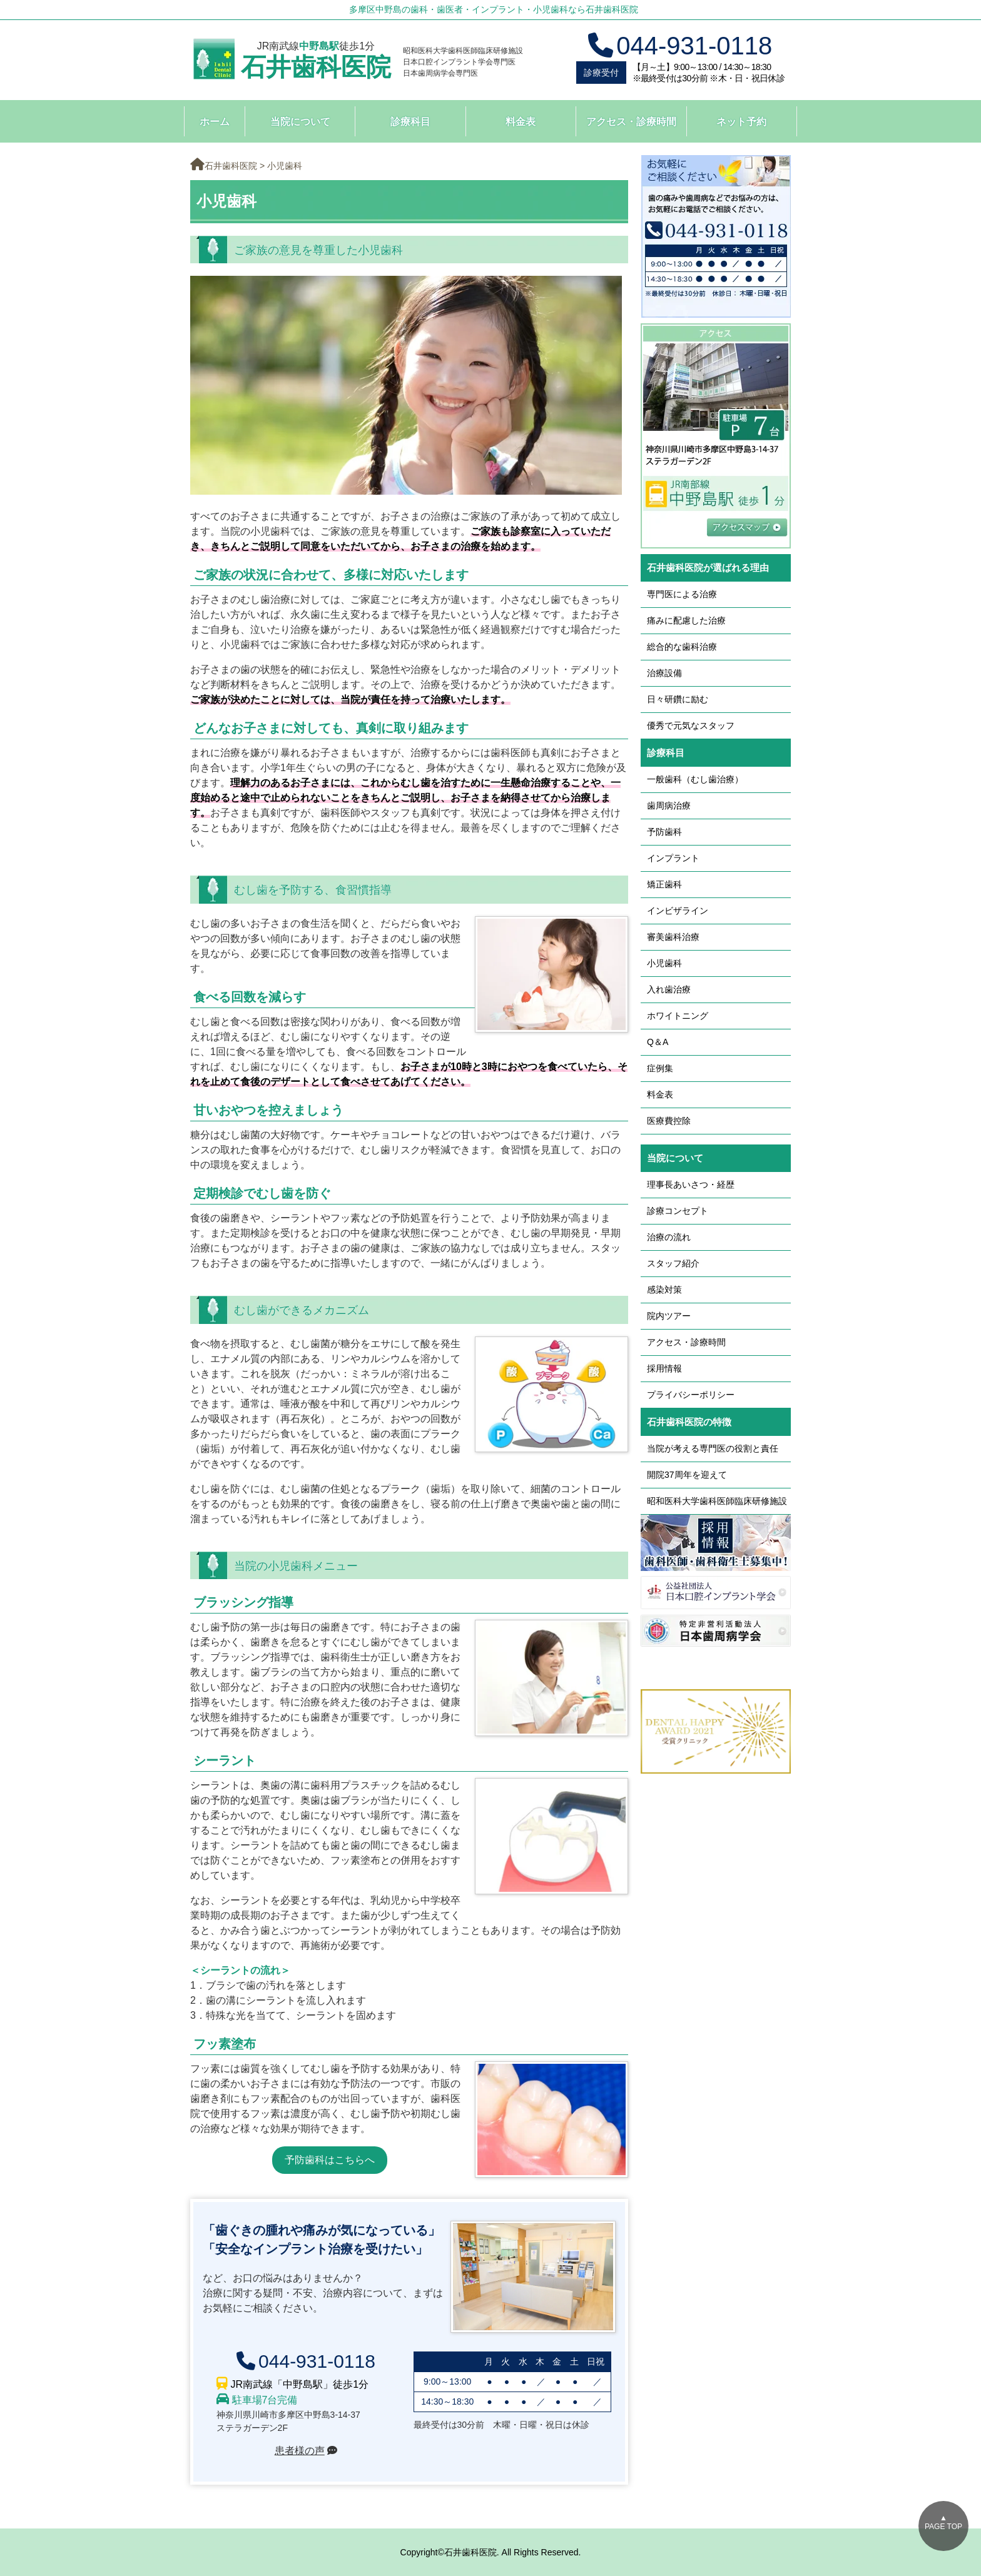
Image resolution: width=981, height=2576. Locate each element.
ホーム (215, 121)
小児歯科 (664, 963)
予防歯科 (664, 832)
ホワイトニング (677, 1016)
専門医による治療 (682, 594)
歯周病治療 (669, 806)
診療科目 (410, 121)
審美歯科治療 (673, 937)
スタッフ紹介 (673, 1263)
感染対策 (664, 1290)
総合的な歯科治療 (682, 647)
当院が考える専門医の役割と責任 (712, 1448)
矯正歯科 (664, 884)
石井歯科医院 (316, 67)
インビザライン (677, 911)
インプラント (673, 858)
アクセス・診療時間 (631, 121)
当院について (300, 121)
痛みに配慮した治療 (686, 620)
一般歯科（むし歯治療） (695, 779)
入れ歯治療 (669, 989)
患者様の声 (300, 2450)
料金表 (521, 121)
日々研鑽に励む (677, 699)
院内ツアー (669, 1316)
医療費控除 (669, 1121)
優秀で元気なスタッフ (690, 725)
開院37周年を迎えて (687, 1475)
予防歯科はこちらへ (330, 2159)
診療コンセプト (677, 1211)
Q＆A (657, 1042)
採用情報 (664, 1368)
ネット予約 (741, 121)
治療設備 (664, 673)
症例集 (660, 1068)
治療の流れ (669, 1237)
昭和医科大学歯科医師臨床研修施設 (717, 1501)
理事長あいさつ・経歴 (690, 1184)
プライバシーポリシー (690, 1395)
